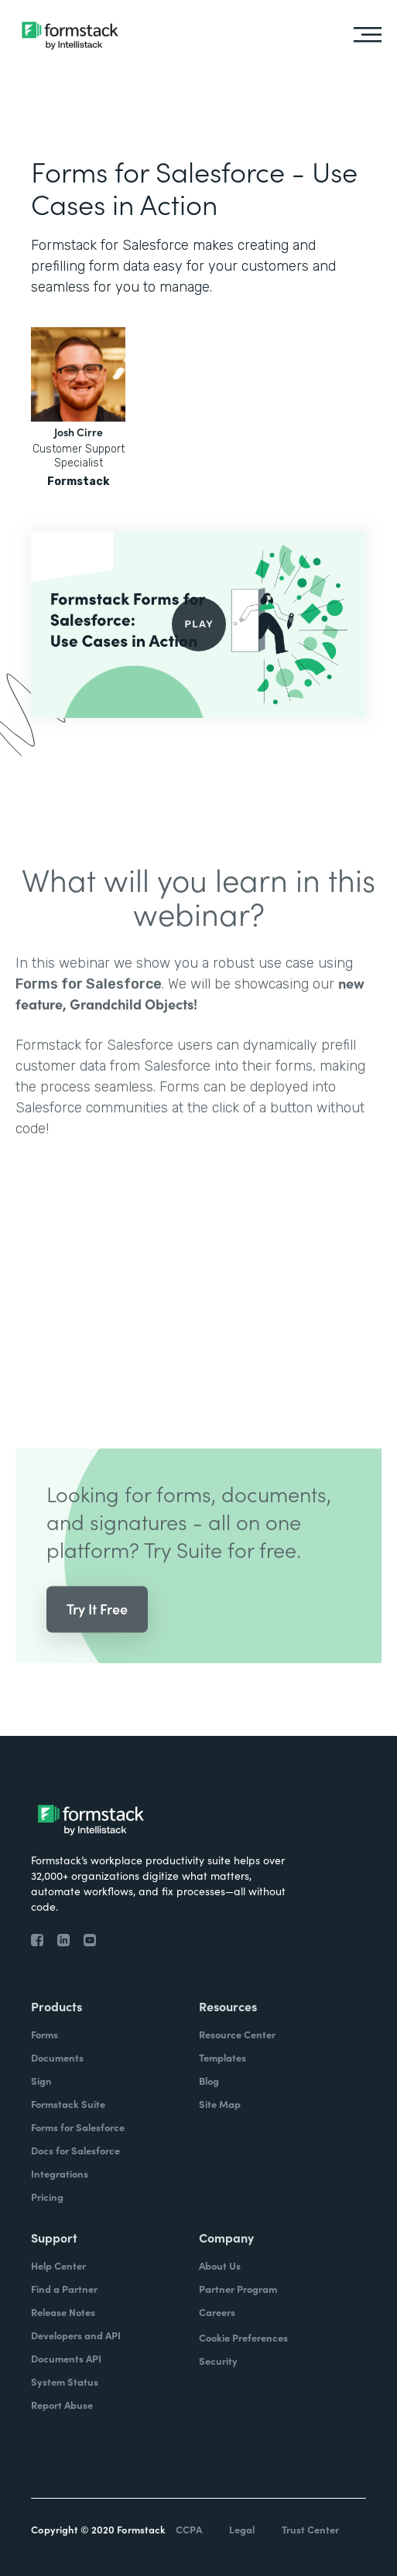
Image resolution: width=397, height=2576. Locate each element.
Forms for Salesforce (88, 1004)
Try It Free (97, 1628)
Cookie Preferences (243, 2337)
